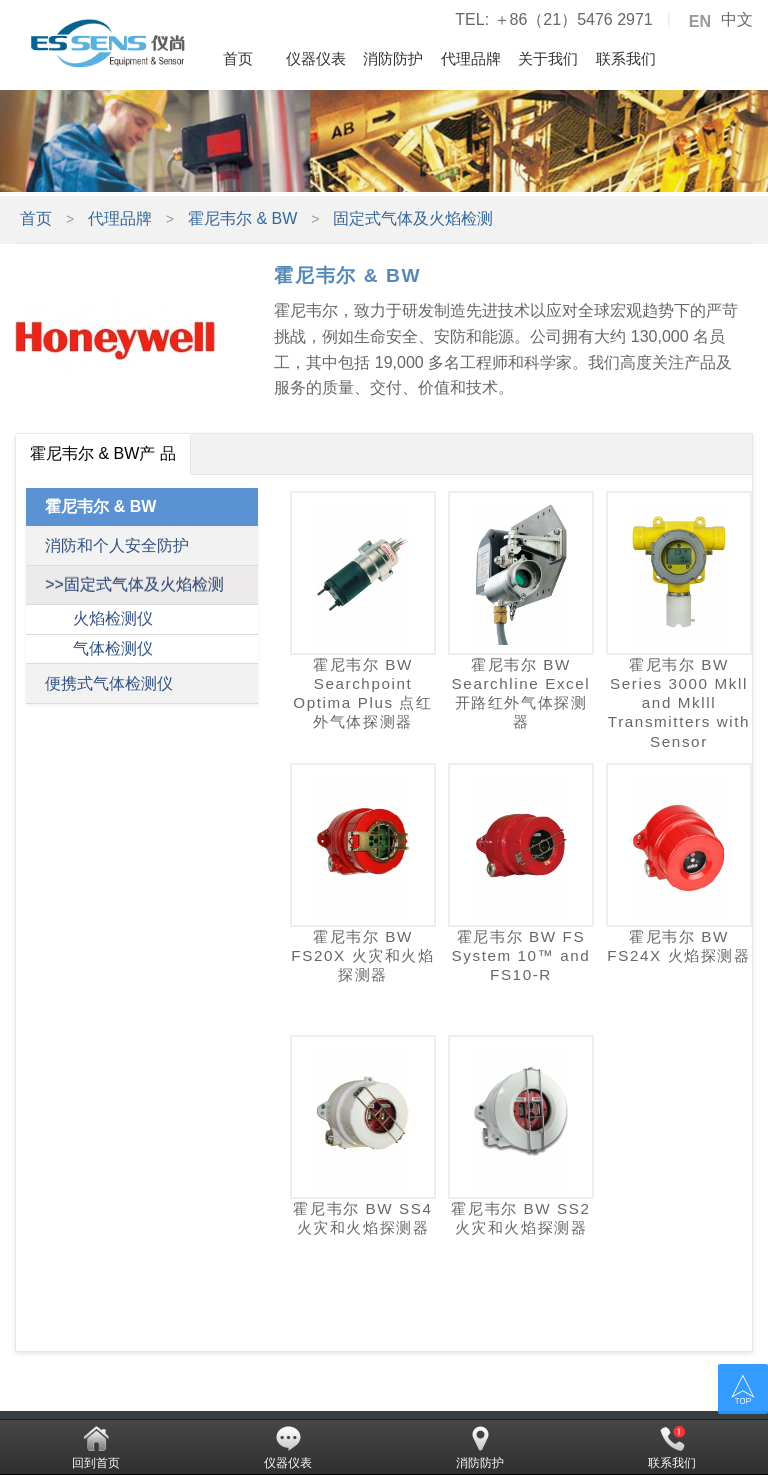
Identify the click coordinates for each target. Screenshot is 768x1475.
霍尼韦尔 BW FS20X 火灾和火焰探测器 (362, 955)
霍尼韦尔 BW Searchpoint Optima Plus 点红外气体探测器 (362, 693)
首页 (238, 58)
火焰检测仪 (113, 618)
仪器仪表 (316, 58)
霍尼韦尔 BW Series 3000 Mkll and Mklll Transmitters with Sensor (679, 703)
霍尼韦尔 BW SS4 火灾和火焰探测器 (362, 1218)
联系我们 (626, 58)
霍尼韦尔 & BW (242, 218)
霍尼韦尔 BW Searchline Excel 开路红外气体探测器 (521, 693)
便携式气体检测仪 (109, 683)
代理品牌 (471, 58)
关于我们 (548, 58)
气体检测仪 (113, 648)
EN (700, 22)
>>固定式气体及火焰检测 (134, 584)
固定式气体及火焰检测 (413, 218)
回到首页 (96, 1448)
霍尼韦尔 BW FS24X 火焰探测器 (678, 946)
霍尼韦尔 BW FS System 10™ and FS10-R (521, 955)
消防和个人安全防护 (117, 545)
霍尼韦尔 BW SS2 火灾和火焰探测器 (520, 1218)
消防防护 (393, 58)
